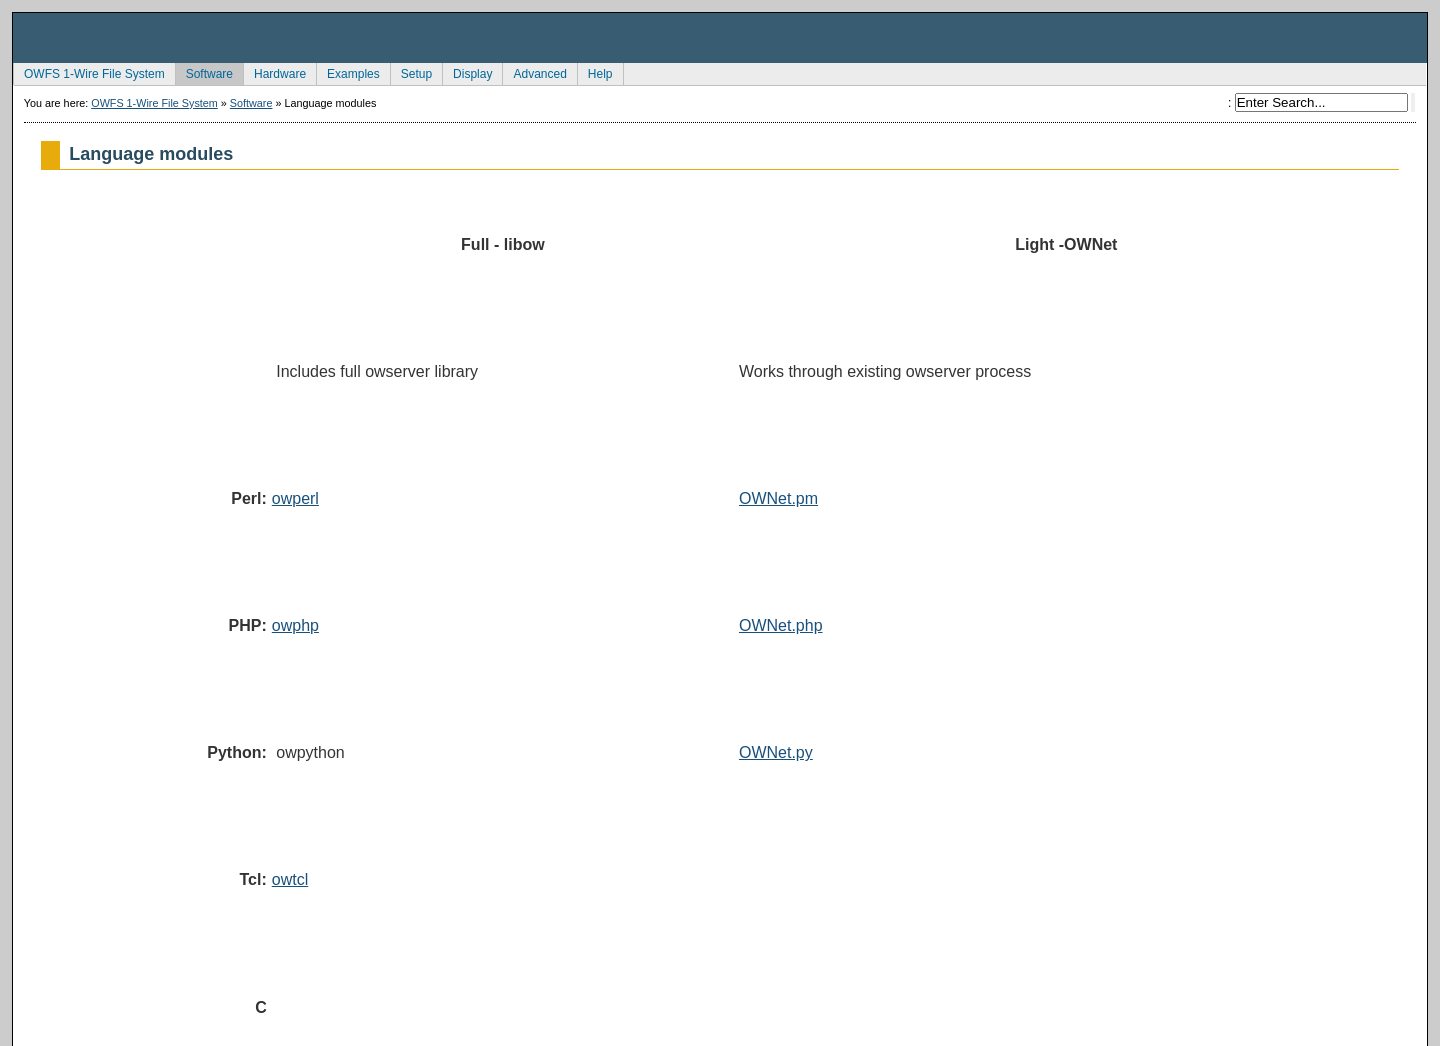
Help (595, 72)
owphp (295, 625)
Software (204, 72)
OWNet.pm (778, 498)
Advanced (534, 72)
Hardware (274, 72)
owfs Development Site (720, 38)
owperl (295, 498)
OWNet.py (776, 752)
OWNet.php (781, 625)
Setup (411, 72)
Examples (348, 72)
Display (467, 72)
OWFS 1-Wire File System (89, 72)
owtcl (290, 879)
